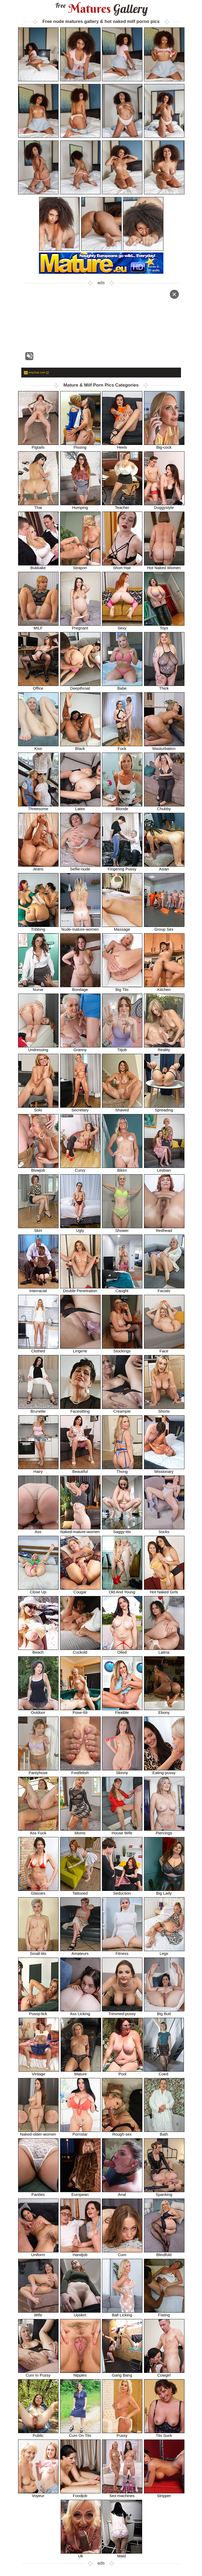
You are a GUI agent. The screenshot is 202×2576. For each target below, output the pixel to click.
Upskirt (80, 2313)
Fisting (164, 2313)
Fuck (122, 746)
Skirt (38, 1228)
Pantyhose (38, 1771)
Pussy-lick (38, 2012)
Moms (80, 1831)
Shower (122, 1228)
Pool (122, 2072)
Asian (164, 867)
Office (38, 686)
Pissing (80, 445)
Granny (80, 1048)
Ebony (164, 1710)
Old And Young (122, 1590)
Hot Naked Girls (164, 1590)
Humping (80, 505)
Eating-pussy (164, 1771)
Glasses (38, 1891)
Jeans (38, 867)
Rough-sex (122, 2132)
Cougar (80, 1590)
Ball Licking (122, 2313)
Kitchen (164, 987)
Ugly (80, 1228)
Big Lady (164, 1891)
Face (164, 1349)
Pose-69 (80, 1710)
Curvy (80, 1168)
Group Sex (164, 927)
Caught (122, 1289)
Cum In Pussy (38, 2373)
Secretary (80, 1108)
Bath (164, 2132)
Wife (38, 2313)
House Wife (122, 1831)
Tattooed (80, 1891)
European (80, 2192)
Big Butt (164, 2012)
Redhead (164, 1228)
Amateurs (80, 1951)
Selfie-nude (80, 867)
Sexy (122, 626)
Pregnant (80, 626)
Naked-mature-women (80, 1530)
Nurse (38, 987)
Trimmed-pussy (122, 2012)
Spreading (164, 1108)
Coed (163, 2072)
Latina (164, 1650)
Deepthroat (80, 686)
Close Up (38, 1590)
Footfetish (80, 1771)
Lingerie (80, 1349)
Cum (122, 2253)
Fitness (122, 1951)
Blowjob (38, 1168)
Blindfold (164, 2253)
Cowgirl (164, 2373)
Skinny (122, 1771)
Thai (38, 505)
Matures (101, 8)
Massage (122, 927)
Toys (164, 626)
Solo (38, 1108)
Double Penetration (80, 1289)
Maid (122, 2554)
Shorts (164, 1409)
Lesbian (164, 1168)
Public (38, 2433)
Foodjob (80, 2494)
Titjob (122, 1048)
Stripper (164, 2494)
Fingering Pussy (122, 867)
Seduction (122, 1891)
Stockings (122, 1349)
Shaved (122, 1108)
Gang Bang (122, 2373)
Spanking (164, 2192)
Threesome (38, 807)
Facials (164, 1289)
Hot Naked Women (164, 566)
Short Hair (122, 566)
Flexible (122, 1710)
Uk (81, 2554)
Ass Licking (80, 2012)
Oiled (122, 1650)
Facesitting (80, 1409)
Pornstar (80, 2132)
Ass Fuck (38, 1831)
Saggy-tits (122, 1530)
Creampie (122, 1409)
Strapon (80, 566)
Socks (164, 1530)
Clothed (38, 1349)
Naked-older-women (38, 2132)
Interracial (38, 1289)
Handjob (80, 2253)
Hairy (38, 1469)
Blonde (122, 807)
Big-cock (164, 445)
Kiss (38, 746)
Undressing (38, 1048)
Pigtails (38, 445)
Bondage (80, 987)
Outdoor (38, 1710)
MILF (38, 626)
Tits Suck (164, 2433)
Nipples (80, 2373)
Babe (122, 686)
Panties (38, 2192)
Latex (80, 807)
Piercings (164, 1831)
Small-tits (38, 1951)
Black (80, 746)
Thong (122, 1469)
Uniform (38, 2253)
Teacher (122, 505)
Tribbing (38, 927)
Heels (122, 445)
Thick (164, 686)
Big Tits (122, 987)
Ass (38, 1530)
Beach (38, 1650)
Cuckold (80, 1650)
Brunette (38, 1409)
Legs (164, 1951)
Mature (81, 2072)
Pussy (122, 2433)
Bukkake (38, 566)
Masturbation (164, 746)
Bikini (122, 1168)
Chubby (164, 807)
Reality (164, 1048)
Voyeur (38, 2494)
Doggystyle (164, 505)
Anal (122, 2192)
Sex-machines (122, 2494)
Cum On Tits (80, 2433)
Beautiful (80, 1469)
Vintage (39, 2072)
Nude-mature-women (80, 927)
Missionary (164, 1469)
